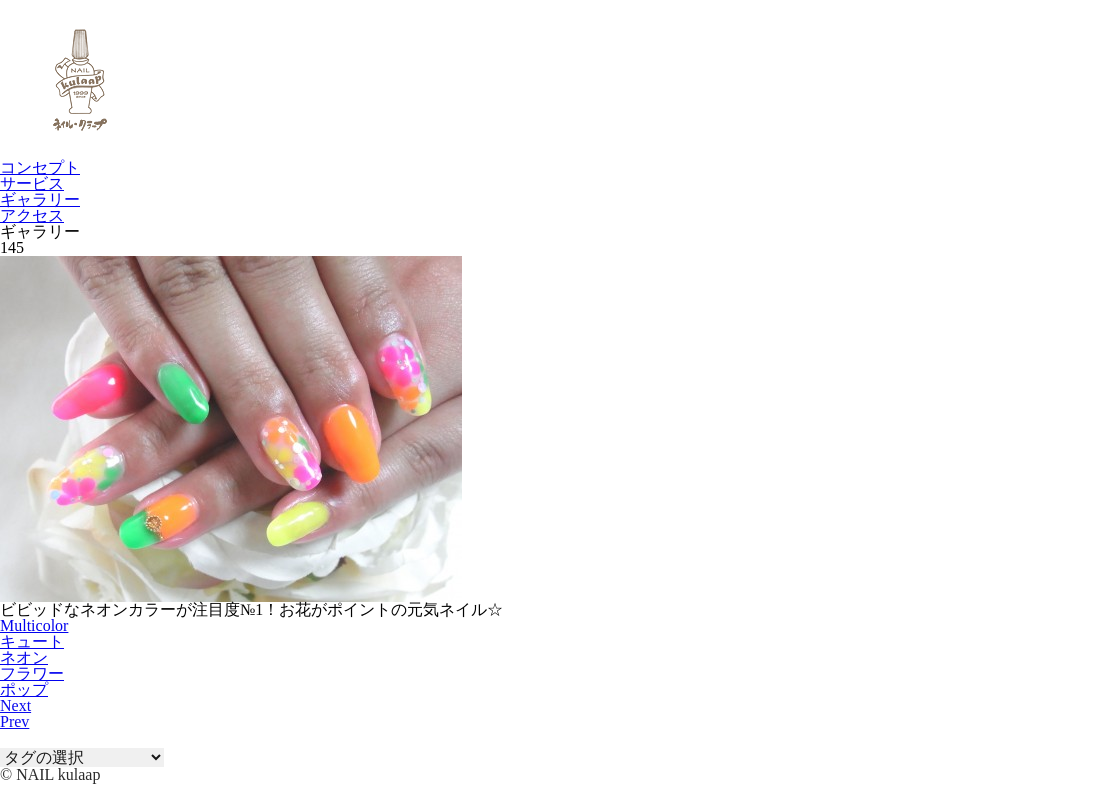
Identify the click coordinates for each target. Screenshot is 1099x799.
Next (15, 705)
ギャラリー (40, 199)
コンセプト (40, 167)
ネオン (24, 657)
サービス (32, 183)
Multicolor (34, 625)
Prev (14, 721)
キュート (32, 641)
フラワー (32, 673)
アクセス (32, 215)
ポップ (24, 689)
